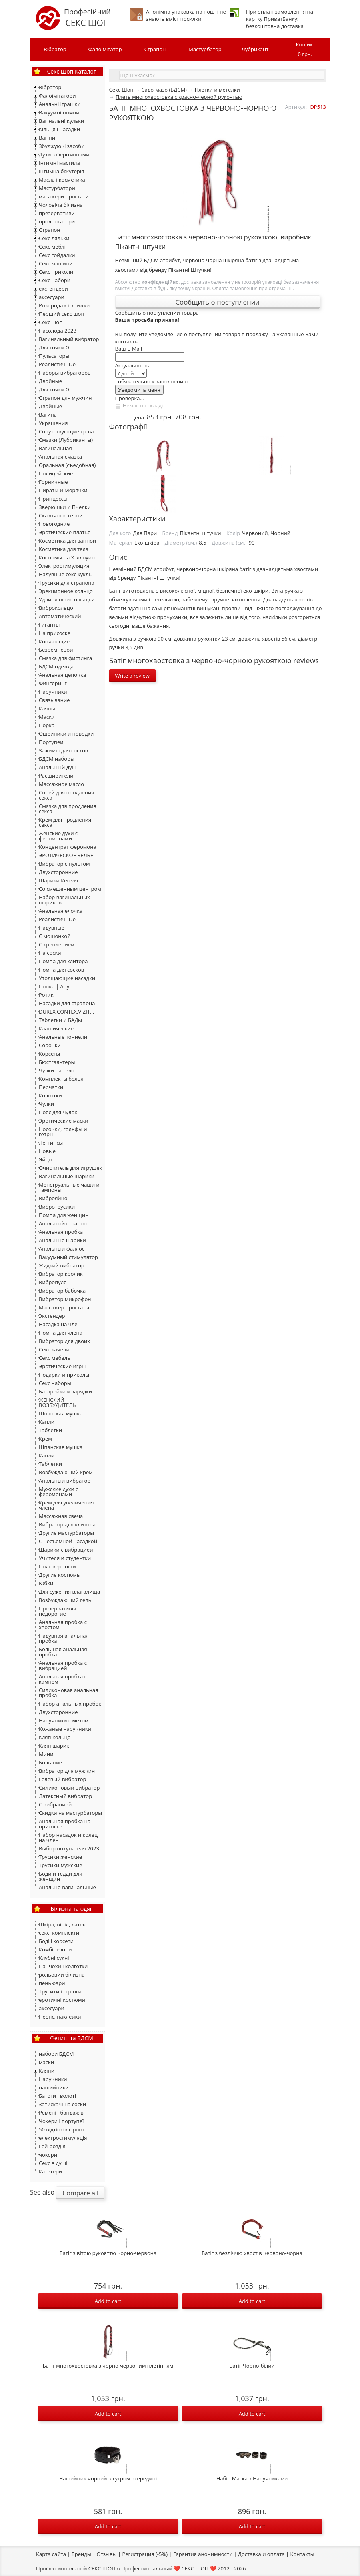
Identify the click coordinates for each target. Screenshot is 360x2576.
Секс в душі (53, 2163)
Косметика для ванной (67, 540)
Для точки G (54, 347)
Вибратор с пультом (64, 863)
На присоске (54, 633)
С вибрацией (55, 1804)
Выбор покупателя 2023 (69, 1848)
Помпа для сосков (61, 969)
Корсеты (49, 1053)
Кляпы (47, 708)
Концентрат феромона (67, 846)
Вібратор (55, 49)
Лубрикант (255, 49)
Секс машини (56, 263)
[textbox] (221, 75)
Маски (47, 716)
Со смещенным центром (70, 888)
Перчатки (51, 1087)
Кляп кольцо (55, 1737)
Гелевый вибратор (62, 1779)
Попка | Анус (55, 986)
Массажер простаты (64, 1307)
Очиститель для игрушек (70, 1167)
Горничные (53, 481)
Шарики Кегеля (58, 880)
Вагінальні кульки (61, 120)
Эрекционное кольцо (66, 591)
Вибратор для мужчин (67, 1770)
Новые (47, 1151)
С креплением (57, 944)
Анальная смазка (60, 456)
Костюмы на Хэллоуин (67, 557)
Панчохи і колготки (63, 1966)
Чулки (46, 1103)
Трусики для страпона (66, 582)
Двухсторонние (58, 872)
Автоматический (60, 616)
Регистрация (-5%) (145, 2554)
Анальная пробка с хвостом (63, 1624)
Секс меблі (52, 246)
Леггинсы (51, 1142)
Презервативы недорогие (57, 1611)
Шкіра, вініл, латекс (63, 1924)
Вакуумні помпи (59, 112)
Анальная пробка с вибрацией (63, 1665)
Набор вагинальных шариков (64, 900)
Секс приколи (56, 271)
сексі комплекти (59, 1932)
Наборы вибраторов (65, 372)
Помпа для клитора (63, 961)
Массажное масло (61, 784)
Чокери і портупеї (61, 2121)
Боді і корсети (56, 1941)
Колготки (50, 1095)
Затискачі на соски (62, 2104)
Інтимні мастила (59, 162)
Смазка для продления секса (67, 808)
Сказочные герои (61, 515)
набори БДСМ (56, 2053)
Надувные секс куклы (65, 574)
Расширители (56, 775)
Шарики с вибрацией (66, 1549)
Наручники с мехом (64, 1720)
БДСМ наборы (56, 758)
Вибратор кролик (61, 1273)
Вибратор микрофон (65, 1299)
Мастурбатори (57, 188)
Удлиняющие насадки (66, 599)
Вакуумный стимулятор (68, 1257)
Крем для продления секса (65, 822)
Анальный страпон (63, 1223)
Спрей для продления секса (66, 795)
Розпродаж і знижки (64, 305)
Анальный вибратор (64, 1480)
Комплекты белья (61, 1078)
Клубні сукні (54, 1957)
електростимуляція (63, 2137)
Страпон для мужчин (65, 397)
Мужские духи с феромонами (58, 1491)
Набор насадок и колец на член (68, 1837)
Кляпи (46, 2070)
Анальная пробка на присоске (64, 1824)
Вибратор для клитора (67, 1524)
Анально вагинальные (67, 1887)
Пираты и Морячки (63, 490)
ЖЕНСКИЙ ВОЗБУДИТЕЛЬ (57, 1402)
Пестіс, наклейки (60, 2016)
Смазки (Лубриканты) (66, 439)
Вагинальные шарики (66, 1176)
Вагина (48, 414)
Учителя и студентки (65, 1558)
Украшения (53, 423)
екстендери (53, 288)
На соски (50, 952)
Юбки (46, 1583)
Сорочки (50, 1045)
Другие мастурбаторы (66, 1532)
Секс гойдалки (57, 255)
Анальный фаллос (61, 1248)
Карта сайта (51, 2554)
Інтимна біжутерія (61, 171)
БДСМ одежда (56, 666)
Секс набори (54, 280)
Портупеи (51, 742)
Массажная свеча (61, 1516)
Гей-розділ (52, 2146)
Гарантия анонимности (202, 2554)
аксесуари (51, 297)
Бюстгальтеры (57, 1062)
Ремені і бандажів (61, 2112)
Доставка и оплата (261, 2554)
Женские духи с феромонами (58, 836)
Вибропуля (52, 1282)
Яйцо (45, 1159)
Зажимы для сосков (63, 750)
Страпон (155, 49)
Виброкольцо (56, 607)
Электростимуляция (64, 565)
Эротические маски (63, 1120)
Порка (46, 725)
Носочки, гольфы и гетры (63, 1131)
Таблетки (50, 1430)
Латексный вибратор (65, 1796)
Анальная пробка (61, 1231)
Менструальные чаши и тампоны (69, 1187)
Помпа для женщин (63, 1215)
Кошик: (305, 50)
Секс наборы (55, 1383)
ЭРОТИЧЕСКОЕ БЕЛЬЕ (66, 855)
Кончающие (54, 641)
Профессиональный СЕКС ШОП (76, 2568)
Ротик (46, 994)
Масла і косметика (62, 179)
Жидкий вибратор (61, 1265)
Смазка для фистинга (65, 658)
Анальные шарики (62, 1240)
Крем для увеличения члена (66, 1505)
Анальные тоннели (63, 1036)
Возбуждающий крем (66, 1472)
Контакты (302, 2554)
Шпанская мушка (60, 1413)
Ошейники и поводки (66, 733)
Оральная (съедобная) (67, 465)
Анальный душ (57, 767)
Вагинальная (55, 448)
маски (46, 2062)
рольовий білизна (62, 1974)
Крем (45, 1438)
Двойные (50, 381)
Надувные (51, 927)
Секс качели (54, 1349)
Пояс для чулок (58, 1112)
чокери (48, 2154)
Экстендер (52, 1315)
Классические (56, 1028)
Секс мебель (54, 1357)
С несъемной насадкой (68, 1541)
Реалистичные (57, 364)
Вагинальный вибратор (69, 339)
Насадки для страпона (67, 1003)
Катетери (50, 2171)
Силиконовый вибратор (69, 1787)
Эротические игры (62, 1366)
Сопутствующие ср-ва (66, 431)
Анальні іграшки (59, 104)
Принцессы (53, 498)
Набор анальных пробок (70, 1703)
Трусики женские (60, 1856)
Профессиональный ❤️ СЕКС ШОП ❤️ (168, 2568)
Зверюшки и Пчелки (65, 507)
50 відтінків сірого (61, 2129)
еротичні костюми (62, 1999)
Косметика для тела (63, 549)
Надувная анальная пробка (64, 1638)
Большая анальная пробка (63, 1652)
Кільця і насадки (59, 129)
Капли (46, 1421)
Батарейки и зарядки (65, 1391)
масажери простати (63, 196)
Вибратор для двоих (64, 1341)
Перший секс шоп (61, 313)
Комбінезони (55, 1949)
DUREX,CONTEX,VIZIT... (66, 1011)
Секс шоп (50, 322)
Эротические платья (64, 532)
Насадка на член (60, 1324)
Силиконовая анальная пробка (68, 1692)
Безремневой (56, 649)
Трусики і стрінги (60, 1991)
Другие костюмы (60, 1574)
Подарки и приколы (64, 1374)
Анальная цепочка (62, 674)
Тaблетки (50, 1463)
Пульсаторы (54, 355)
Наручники (53, 691)
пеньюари (52, 1983)
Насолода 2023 (57, 330)
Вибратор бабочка (62, 1290)
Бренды (81, 2554)
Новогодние (54, 523)
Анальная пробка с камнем (63, 1679)
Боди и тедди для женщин (60, 1876)
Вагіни (47, 137)
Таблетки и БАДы (60, 1020)
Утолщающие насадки (67, 978)
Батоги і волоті (57, 2095)
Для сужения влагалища (69, 1591)
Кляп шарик (54, 1745)
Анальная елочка (60, 910)
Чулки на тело (56, 1070)
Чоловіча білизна (61, 204)
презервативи (57, 213)
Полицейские (56, 473)
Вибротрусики (57, 1206)
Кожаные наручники (65, 1728)
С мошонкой (54, 936)
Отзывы (107, 2554)
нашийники (54, 2087)
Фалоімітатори (57, 95)
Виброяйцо (53, 1198)
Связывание (54, 700)
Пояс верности (57, 1566)
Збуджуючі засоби (61, 146)
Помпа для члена (60, 1332)
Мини (46, 1754)
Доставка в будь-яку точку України (171, 288)
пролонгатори (57, 221)
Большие (50, 1762)
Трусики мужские (60, 1865)
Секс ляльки (54, 238)
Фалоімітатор (105, 49)
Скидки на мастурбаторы (70, 1812)
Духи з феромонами (64, 154)
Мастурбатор (205, 49)
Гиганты (49, 624)
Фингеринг (53, 683)
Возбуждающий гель (65, 1600)
